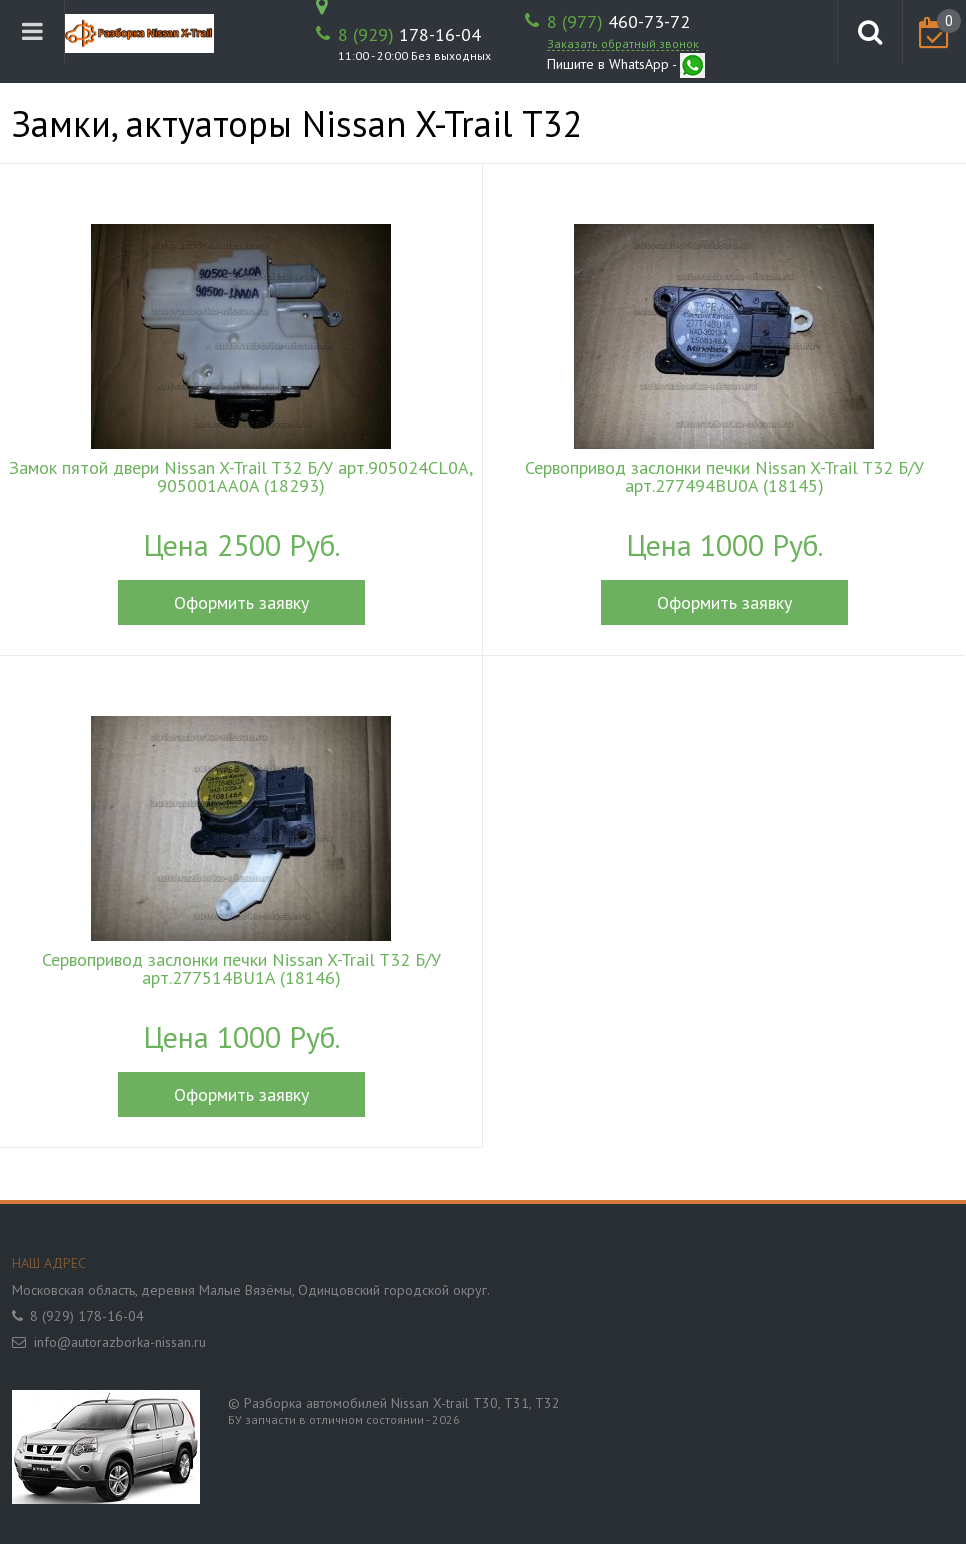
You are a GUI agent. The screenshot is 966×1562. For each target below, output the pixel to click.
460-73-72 (618, 22)
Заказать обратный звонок (623, 43)
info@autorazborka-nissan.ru (120, 1342)
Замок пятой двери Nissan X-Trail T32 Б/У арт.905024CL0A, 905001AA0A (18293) (241, 477)
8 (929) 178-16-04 (87, 1316)
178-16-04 (409, 35)
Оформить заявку (241, 602)
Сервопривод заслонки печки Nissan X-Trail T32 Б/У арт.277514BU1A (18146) (241, 969)
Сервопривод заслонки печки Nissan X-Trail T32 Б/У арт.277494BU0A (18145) (724, 477)
